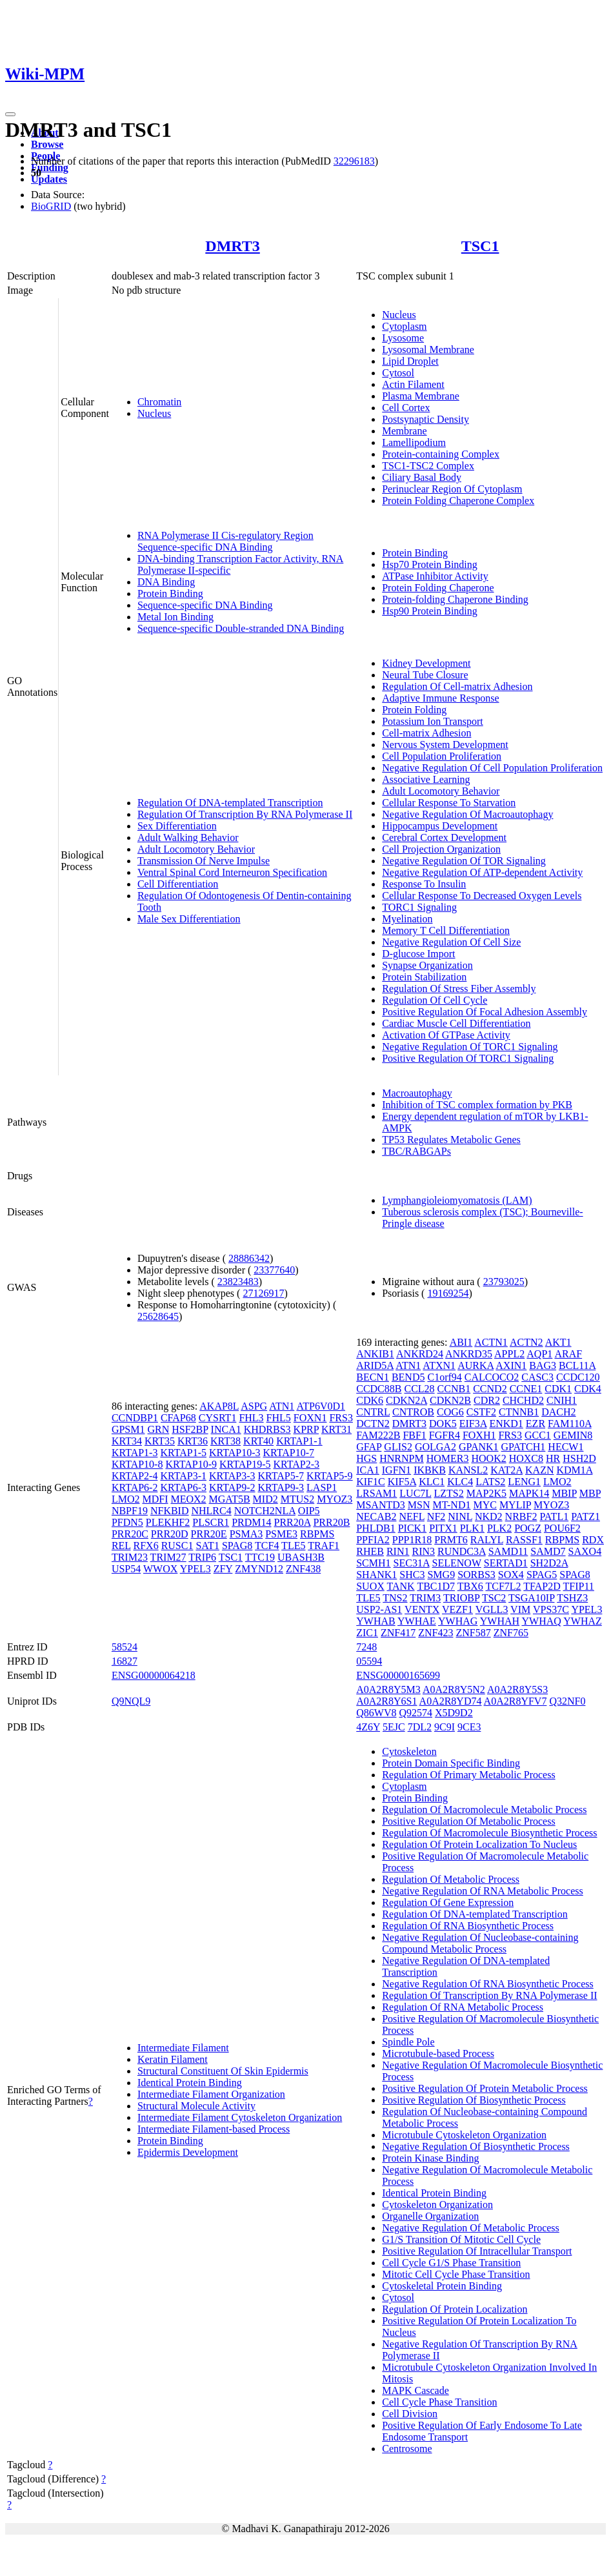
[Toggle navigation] (10, 114)
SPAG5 (541, 1574)
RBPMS (317, 1533)
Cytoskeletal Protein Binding (442, 2285)
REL (121, 1545)
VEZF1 (457, 1609)
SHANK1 (376, 1574)
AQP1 (539, 1353)
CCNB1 (454, 1388)
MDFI (155, 1499)
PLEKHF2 (168, 1522)
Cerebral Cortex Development (444, 837)
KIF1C (370, 1481)
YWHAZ (582, 1621)
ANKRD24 (419, 1353)
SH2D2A (549, 1562)
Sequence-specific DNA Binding (205, 605)
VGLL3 (492, 1609)
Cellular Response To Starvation (449, 802)
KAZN (539, 1470)
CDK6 (369, 1400)
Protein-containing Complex (440, 454)
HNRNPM (401, 1458)
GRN (158, 1429)
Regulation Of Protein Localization (454, 2309)
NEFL (411, 1516)
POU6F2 (562, 1528)
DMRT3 (232, 246)
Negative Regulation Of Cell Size (451, 942)
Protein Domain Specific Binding (451, 1763)
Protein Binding (170, 593)
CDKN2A (406, 1400)
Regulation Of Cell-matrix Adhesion (457, 686)
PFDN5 (127, 1522)
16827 (124, 1661)
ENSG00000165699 (398, 1675)
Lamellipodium (414, 442)
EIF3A (473, 1423)
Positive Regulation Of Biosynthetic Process (473, 2099)
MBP (590, 1493)
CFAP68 (178, 1417)
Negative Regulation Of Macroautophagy (467, 814)
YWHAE (416, 1621)
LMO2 (126, 1499)
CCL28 (419, 1388)
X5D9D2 (454, 1712)
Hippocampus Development (439, 825)
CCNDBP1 (135, 1417)
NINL (460, 1516)
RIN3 (423, 1551)
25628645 (158, 1316)
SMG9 (441, 1574)
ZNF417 (398, 1632)
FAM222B (378, 1435)
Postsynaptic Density (425, 419)
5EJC (394, 1726)
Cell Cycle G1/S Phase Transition (451, 2262)
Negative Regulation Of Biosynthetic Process (476, 2146)
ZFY (223, 1568)
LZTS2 (449, 1493)
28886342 (249, 1258)
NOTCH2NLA (264, 1510)
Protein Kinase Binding (430, 2158)
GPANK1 (479, 1446)
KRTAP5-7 (281, 1475)
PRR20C (130, 1533)
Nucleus (154, 413)
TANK (401, 1586)
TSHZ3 (572, 1597)
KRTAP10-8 (137, 1464)
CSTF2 (481, 1411)
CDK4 (587, 1388)
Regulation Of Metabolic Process (450, 1879)
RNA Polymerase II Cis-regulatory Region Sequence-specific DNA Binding (225, 541)
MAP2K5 (486, 1493)
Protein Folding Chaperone (438, 587)
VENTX (422, 1609)
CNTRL (373, 1411)
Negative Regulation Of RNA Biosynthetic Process (488, 1983)
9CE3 (469, 1726)
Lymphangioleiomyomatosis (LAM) (457, 1200)
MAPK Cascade (415, 2390)
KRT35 (160, 1440)
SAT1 (207, 1545)
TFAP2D (542, 1586)
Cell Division (409, 2413)
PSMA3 (246, 1533)
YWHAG (457, 1621)
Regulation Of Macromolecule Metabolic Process (484, 1809)
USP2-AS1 (379, 1609)
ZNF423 (435, 1632)
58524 (124, 1646)
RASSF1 (524, 1539)
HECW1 (565, 1446)
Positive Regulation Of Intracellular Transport (477, 2251)
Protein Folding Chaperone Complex (458, 500)
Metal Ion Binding (175, 616)
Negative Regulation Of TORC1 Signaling (469, 1046)
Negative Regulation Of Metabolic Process (470, 2227)
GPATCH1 (523, 1446)
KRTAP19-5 (245, 1464)
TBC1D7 (436, 1586)
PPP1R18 (412, 1539)
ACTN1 (491, 1342)
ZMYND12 (259, 1568)
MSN (419, 1504)
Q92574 (415, 1712)
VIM (520, 1609)
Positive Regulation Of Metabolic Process (468, 1821)
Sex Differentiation (177, 825)
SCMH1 (373, 1562)
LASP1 (321, 1487)
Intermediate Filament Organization (211, 2094)
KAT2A (506, 1470)
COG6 (450, 1411)
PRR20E (209, 1533)
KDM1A (574, 1470)
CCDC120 (578, 1377)
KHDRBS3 (267, 1429)
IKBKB (430, 1470)
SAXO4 (585, 1551)
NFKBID (169, 1510)
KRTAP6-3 (183, 1487)
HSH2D (579, 1458)
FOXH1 (479, 1435)
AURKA (475, 1365)
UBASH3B (301, 1557)
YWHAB (375, 1621)
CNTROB (413, 1411)
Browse (47, 144)
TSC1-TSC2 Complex (428, 465)
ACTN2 (526, 1342)
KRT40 (258, 1440)
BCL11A (577, 1365)
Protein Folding (414, 709)
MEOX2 (188, 1499)
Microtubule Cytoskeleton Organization (464, 2134)
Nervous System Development (445, 744)
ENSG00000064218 (153, 1675)
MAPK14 (529, 1493)
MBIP (564, 1493)
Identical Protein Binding (189, 2082)
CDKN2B (450, 1400)
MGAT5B (229, 1499)
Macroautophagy (417, 1093)
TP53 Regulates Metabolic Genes (451, 1139)
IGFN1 (396, 1470)
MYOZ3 (334, 1499)
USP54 (126, 1568)
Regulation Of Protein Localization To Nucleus (479, 1844)
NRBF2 (521, 1516)
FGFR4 (444, 1435)
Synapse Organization (427, 965)
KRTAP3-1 (183, 1475)
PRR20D (169, 1533)
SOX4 (511, 1574)
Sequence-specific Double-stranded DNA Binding (240, 628)
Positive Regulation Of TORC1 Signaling (468, 1058)
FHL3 (251, 1417)
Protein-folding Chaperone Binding (455, 599)
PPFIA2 (373, 1539)
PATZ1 (585, 1516)
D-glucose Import (418, 953)
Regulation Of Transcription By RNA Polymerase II (244, 814)
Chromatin (159, 401)
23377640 (274, 1269)
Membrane (404, 430)
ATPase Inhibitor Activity (435, 576)
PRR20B (331, 1522)
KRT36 (192, 1440)
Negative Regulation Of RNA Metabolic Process (482, 1890)
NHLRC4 (211, 1510)
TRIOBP (461, 1597)
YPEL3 (195, 1568)
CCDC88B (378, 1388)
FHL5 (278, 1417)
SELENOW (456, 1562)
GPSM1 (128, 1429)
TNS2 (395, 1597)
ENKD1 (506, 1423)
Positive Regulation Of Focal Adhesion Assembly (484, 1011)
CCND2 (489, 1388)
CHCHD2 (523, 1400)
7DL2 (420, 1726)
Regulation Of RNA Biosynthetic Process (468, 1925)
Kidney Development (426, 663)
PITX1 (443, 1528)
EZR (535, 1423)
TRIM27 (168, 1557)
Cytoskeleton (409, 1751)
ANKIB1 (375, 1353)
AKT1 (558, 1342)
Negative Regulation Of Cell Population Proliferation (492, 767)
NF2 (436, 1516)
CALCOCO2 (492, 1377)
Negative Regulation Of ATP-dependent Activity (482, 872)
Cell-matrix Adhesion (426, 732)
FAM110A (570, 1423)
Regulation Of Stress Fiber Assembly (459, 988)
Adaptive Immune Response (440, 698)
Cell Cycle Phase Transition (439, 2402)
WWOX (160, 1568)
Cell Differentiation (177, 883)
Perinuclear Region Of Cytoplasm (452, 488)
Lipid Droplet (410, 361)
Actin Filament (413, 384)
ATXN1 (439, 1365)
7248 (366, 1646)
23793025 (504, 1281)
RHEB (370, 1551)
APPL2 (509, 1353)
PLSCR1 (210, 1522)
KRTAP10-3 (235, 1452)
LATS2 (490, 1481)
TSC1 (480, 246)
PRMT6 (451, 1539)
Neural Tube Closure (425, 674)
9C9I (444, 1726)
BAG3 (542, 1365)
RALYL (486, 1539)
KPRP (306, 1429)
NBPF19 (130, 1510)
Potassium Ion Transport (432, 721)
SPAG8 (237, 1545)
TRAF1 (323, 1545)
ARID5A (375, 1365)
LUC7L (415, 1493)
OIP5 (309, 1510)
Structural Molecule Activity (196, 2105)
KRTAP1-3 (135, 1452)
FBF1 (414, 1435)
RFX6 (146, 1545)
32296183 (354, 161)
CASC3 (537, 1377)
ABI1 (461, 1342)
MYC (484, 1504)
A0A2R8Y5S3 (517, 1689)
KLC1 (432, 1481)
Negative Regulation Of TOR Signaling (464, 860)
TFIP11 (578, 1586)
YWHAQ (541, 1621)
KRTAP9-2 (232, 1487)
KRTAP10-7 (289, 1452)
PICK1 (412, 1528)
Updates (49, 179)
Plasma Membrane (420, 395)
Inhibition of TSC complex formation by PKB (477, 1104)
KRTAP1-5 (183, 1452)
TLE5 (293, 1545)
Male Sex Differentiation (189, 918)
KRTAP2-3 (297, 1464)
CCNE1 (526, 1388)
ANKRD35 (468, 1353)
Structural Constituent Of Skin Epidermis (222, 2070)
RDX (593, 1539)
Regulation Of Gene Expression (448, 1902)
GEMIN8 (573, 1435)
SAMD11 (508, 1551)
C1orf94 (444, 1377)
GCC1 (538, 1435)
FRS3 (340, 1417)
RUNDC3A (461, 1551)
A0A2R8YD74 (450, 1701)
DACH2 (558, 1411)
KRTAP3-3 (232, 1475)
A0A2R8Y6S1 (386, 1701)
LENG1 (524, 1481)
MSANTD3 (380, 1504)
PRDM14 (251, 1522)
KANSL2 (468, 1470)
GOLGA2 (435, 1446)
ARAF (568, 1353)
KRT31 (336, 1429)
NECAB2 (376, 1516)
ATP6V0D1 (320, 1406)
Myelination (407, 918)
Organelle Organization (430, 2216)
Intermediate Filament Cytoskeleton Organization (239, 2117)
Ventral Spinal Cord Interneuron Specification (232, 872)
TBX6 (470, 1586)
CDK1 (558, 1388)
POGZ (527, 1528)
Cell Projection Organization (441, 849)
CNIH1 (561, 1400)
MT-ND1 (451, 1504)
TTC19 (260, 1557)
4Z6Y (368, 1726)
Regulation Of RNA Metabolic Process (462, 2007)
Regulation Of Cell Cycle (434, 1000)
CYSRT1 (218, 1417)
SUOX (370, 1586)
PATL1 (553, 1516)
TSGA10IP (531, 1597)
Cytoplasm (404, 326)
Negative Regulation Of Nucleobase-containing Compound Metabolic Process (480, 1943)
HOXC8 (526, 1458)
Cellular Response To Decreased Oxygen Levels (481, 895)
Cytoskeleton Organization (437, 2204)
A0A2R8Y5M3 (388, 1689)
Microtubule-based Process (438, 2053)
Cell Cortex (406, 407)
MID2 (265, 1499)
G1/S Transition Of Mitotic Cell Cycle (461, 2239)
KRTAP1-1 (299, 1440)
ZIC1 (367, 1632)
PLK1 (472, 1528)
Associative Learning (426, 779)
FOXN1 (310, 1417)
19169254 (447, 1293)
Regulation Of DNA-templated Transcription (230, 802)
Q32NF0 (567, 1701)
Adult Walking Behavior (188, 837)
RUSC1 (177, 1545)
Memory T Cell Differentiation (446, 930)
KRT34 (127, 1440)
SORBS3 (476, 1574)
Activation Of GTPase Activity (446, 1034)
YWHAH (499, 1621)
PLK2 (499, 1528)
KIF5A (402, 1481)
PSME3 (281, 1533)
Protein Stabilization (424, 976)
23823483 (238, 1281)
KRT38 (225, 1440)
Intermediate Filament (183, 2047)
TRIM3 (425, 1597)
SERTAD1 (506, 1562)
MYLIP (515, 1504)
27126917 (263, 1293)
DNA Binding (166, 581)
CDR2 (487, 1400)
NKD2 (489, 1516)
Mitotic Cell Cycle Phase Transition (456, 2274)
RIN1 (398, 1551)
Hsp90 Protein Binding (429, 610)
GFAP (368, 1446)
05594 (369, 1661)
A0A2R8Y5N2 (454, 1689)
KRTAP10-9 (191, 1464)
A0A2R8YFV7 (515, 1701)
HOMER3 (447, 1458)
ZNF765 (511, 1632)
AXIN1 (511, 1365)
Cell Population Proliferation (441, 756)
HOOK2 (488, 1458)
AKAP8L (219, 1406)
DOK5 (443, 1423)
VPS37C (551, 1609)
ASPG (254, 1406)
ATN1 (281, 1406)
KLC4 (460, 1481)
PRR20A (292, 1522)
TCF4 (267, 1545)
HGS (366, 1458)
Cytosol (398, 372)
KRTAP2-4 (135, 1475)
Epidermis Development (187, 2152)
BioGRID (51, 206)
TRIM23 (130, 1557)
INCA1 (226, 1429)
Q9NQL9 (131, 1701)
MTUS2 (297, 1499)
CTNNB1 (519, 1411)
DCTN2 (373, 1423)
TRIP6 (202, 1557)
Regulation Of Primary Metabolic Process (468, 1774)
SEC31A (412, 1562)
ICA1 (367, 1470)
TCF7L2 (503, 1586)
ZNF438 (303, 1568)
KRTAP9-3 (281, 1487)
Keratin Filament (172, 2059)
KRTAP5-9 (329, 1475)
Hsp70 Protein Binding (429, 564)
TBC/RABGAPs (416, 1151)
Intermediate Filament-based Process (213, 2129)
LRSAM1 (376, 1493)
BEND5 (408, 1377)
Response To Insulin (424, 883)
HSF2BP (190, 1429)
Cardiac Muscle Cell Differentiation (456, 1023)
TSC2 (494, 1597)
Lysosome (403, 337)
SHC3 (412, 1574)
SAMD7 (547, 1551)
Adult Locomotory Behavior (196, 849)
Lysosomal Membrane (428, 349)
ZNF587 (473, 1632)
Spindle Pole (408, 2041)
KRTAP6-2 (135, 1487)
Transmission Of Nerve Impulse (203, 860)
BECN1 (372, 1377)
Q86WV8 (376, 1712)
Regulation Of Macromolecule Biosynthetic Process (489, 1832)
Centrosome (407, 2448)
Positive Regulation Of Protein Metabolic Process (485, 2088)
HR (553, 1458)
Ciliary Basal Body (421, 477)
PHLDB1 (375, 1528)
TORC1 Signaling (419, 907)
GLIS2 (398, 1446)
